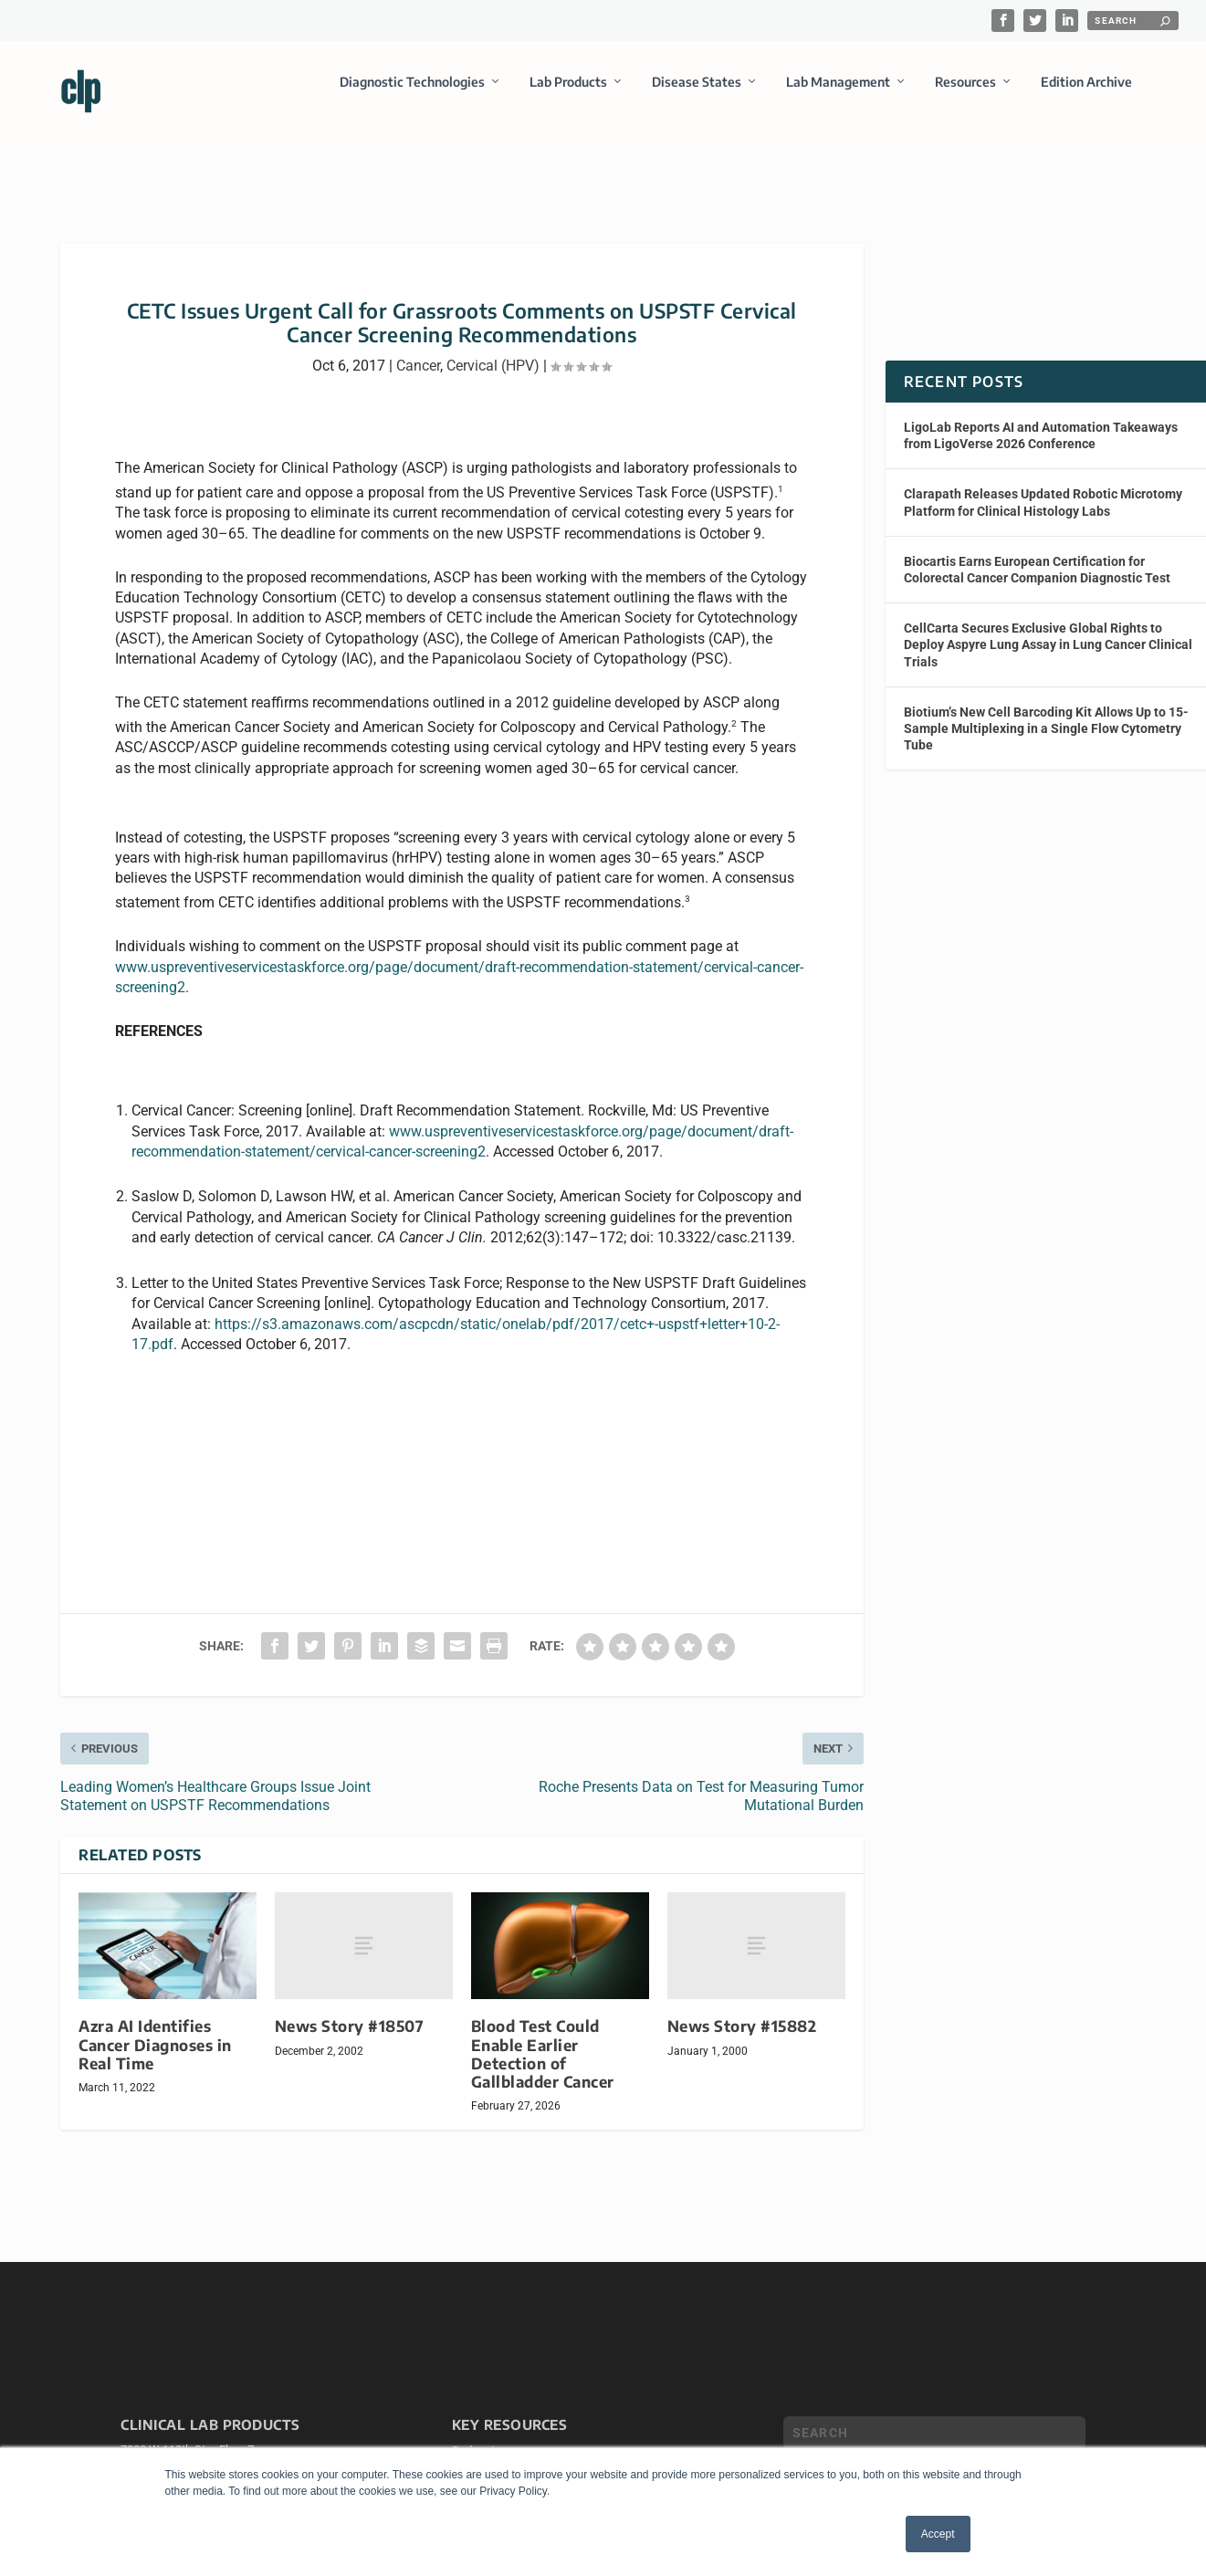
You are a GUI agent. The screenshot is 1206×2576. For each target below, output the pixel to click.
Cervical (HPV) (493, 349)
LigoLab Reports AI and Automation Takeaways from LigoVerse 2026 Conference (1041, 419)
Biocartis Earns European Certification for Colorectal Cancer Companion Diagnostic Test (1037, 553)
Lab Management (838, 94)
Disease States (696, 94)
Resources (965, 94)
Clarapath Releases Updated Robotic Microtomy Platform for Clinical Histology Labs (1043, 485)
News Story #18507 (350, 2009)
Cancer (418, 349)
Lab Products (568, 94)
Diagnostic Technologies (412, 94)
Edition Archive (1086, 94)
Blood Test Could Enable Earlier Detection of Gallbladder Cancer (542, 2037)
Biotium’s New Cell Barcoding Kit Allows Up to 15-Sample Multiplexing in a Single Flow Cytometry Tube (1046, 712)
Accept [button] (938, 2534)
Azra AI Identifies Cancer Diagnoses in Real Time (155, 2028)
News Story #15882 (742, 2009)
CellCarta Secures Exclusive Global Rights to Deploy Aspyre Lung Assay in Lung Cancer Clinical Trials (1048, 628)
